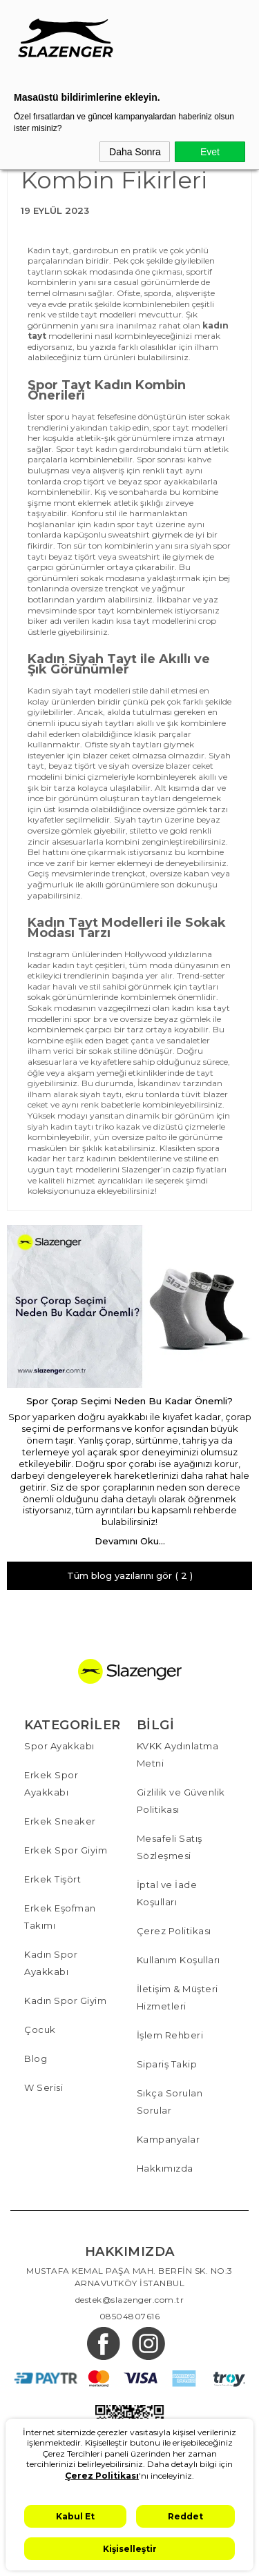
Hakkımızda (165, 2168)
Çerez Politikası (174, 1930)
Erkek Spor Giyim (65, 1850)
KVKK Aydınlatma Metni (178, 1754)
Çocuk (40, 2029)
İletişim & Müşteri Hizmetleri (177, 1997)
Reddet (185, 2516)
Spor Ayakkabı (59, 1745)
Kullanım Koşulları (178, 1959)
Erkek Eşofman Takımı (60, 1916)
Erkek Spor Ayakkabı (51, 1783)
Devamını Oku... (130, 1540)
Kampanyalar (168, 2139)
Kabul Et (75, 2516)
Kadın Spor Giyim (65, 2000)
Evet (210, 151)
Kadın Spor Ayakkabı (50, 1963)
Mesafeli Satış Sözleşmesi (169, 1847)
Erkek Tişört (52, 1879)
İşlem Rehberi (170, 2035)
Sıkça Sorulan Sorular (170, 2101)
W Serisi (43, 2087)
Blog (35, 2058)
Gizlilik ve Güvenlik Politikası (181, 1801)
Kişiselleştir (130, 2549)
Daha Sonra (135, 151)
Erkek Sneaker (60, 1821)
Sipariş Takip (167, 2063)
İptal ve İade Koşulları (167, 1893)
